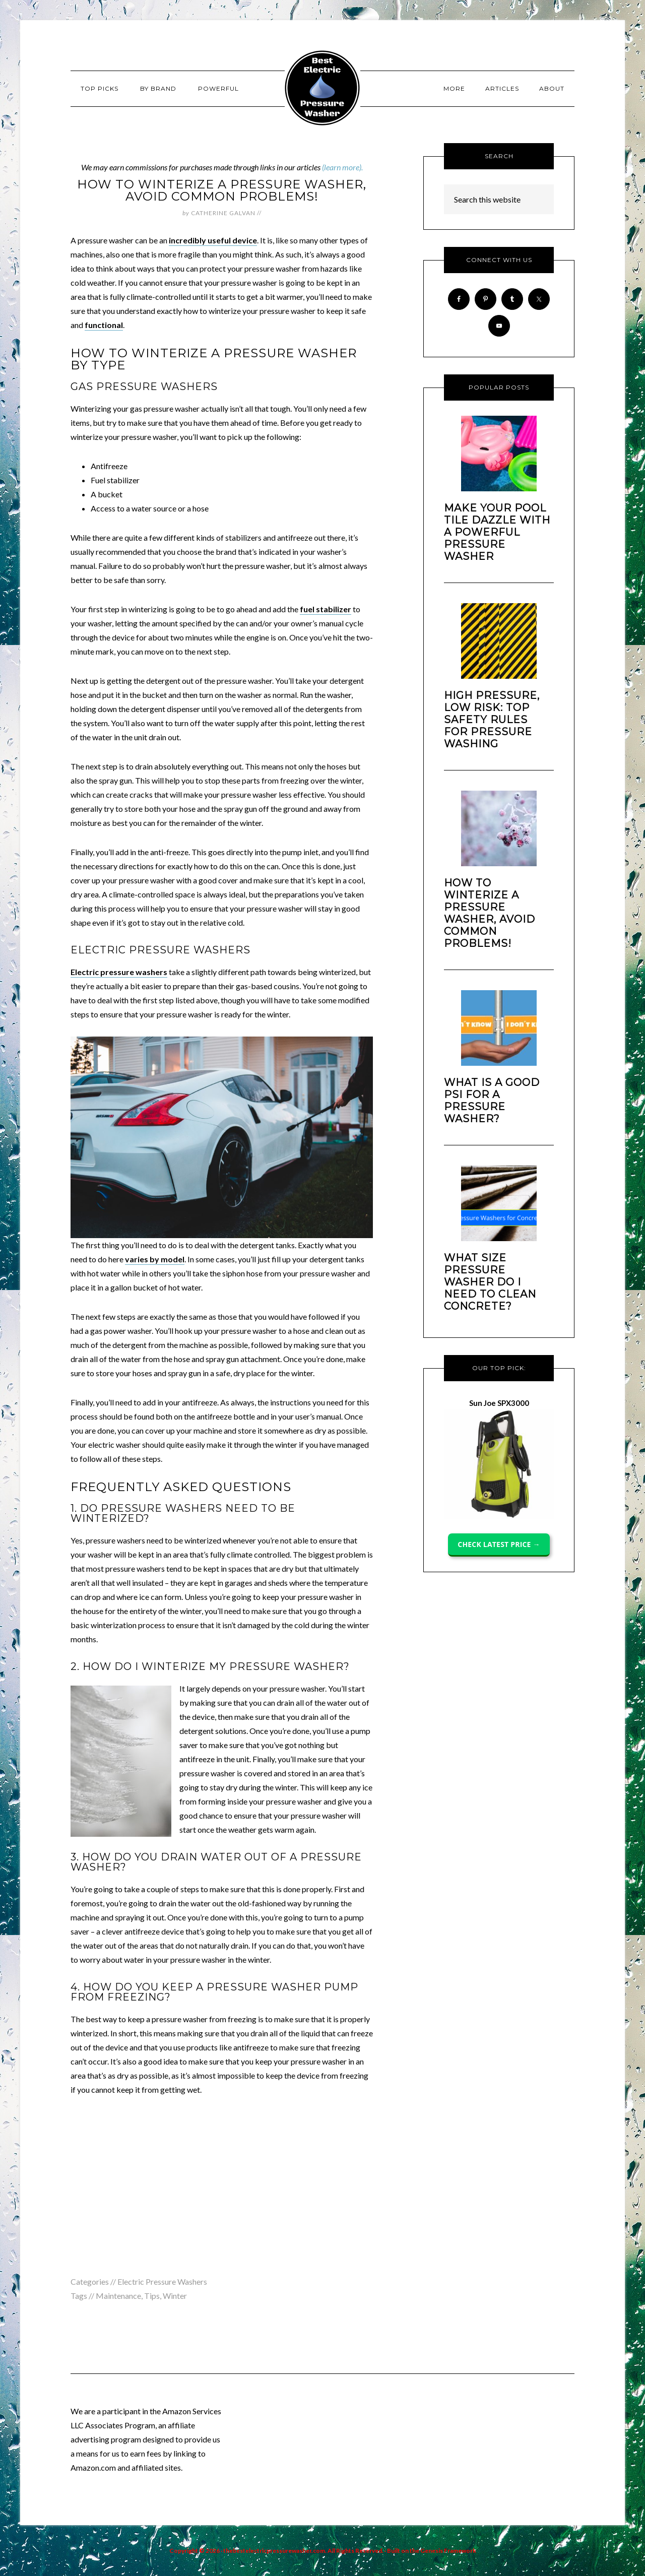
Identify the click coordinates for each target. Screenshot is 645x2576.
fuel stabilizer (325, 609)
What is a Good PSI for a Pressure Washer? (492, 1100)
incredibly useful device (213, 240)
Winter (175, 2295)
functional (104, 325)
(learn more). (342, 167)
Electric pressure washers (119, 972)
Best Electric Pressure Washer (322, 88)
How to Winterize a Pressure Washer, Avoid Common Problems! (489, 913)
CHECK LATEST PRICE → (499, 1544)
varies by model (154, 1259)
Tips (152, 2295)
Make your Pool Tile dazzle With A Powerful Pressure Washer (497, 532)
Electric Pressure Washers (162, 2281)
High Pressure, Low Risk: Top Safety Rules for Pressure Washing (492, 719)
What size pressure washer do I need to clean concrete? (490, 1282)
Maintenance (118, 2295)
